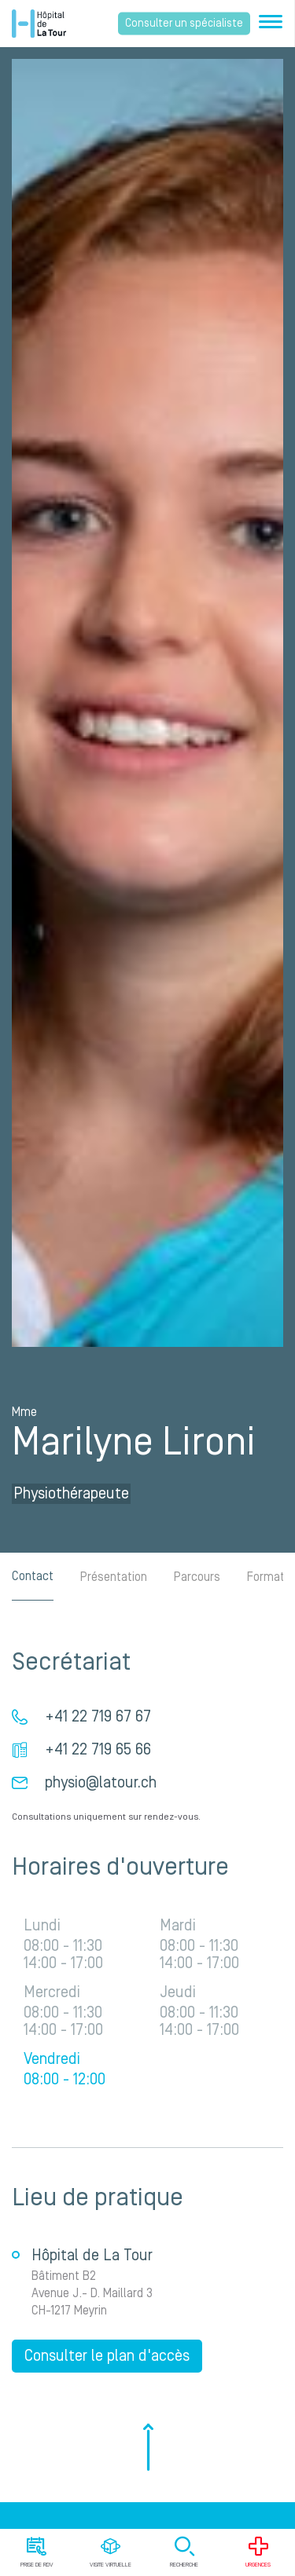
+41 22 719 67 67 (98, 1716)
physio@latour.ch (101, 1782)
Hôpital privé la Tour (39, 23)
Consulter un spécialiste (184, 23)
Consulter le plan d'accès (107, 2356)
